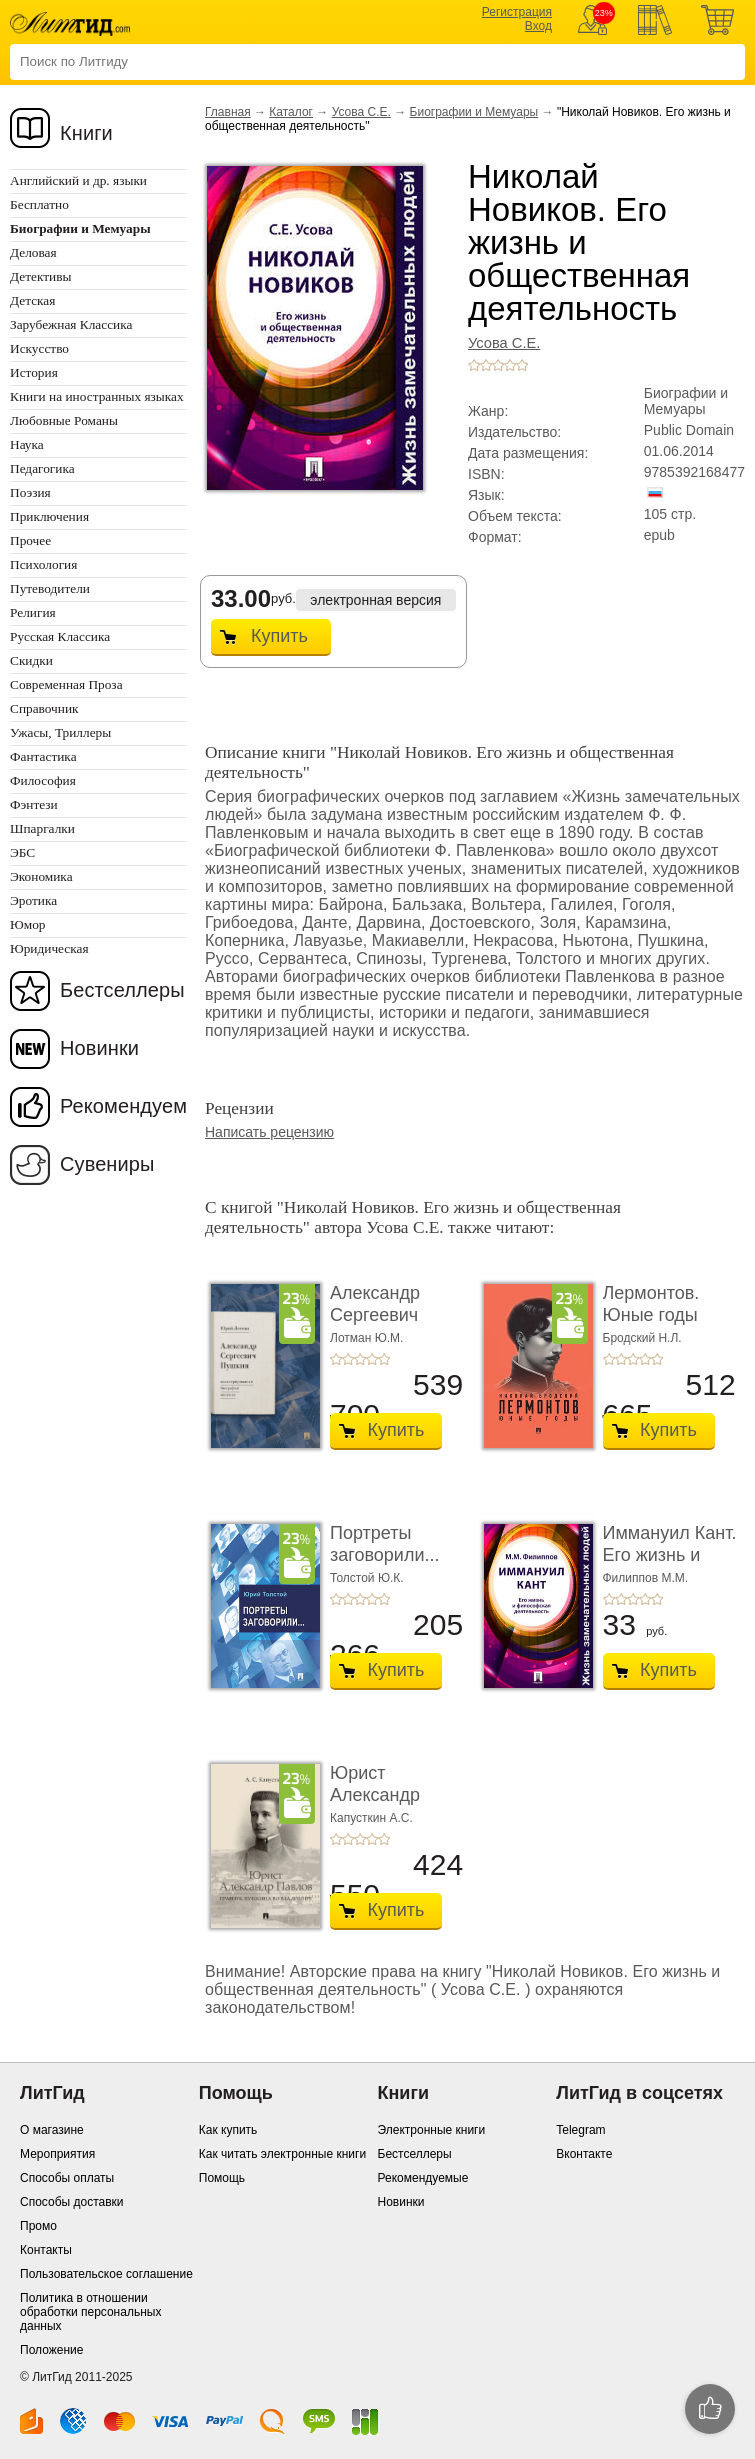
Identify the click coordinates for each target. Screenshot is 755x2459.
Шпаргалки (42, 828)
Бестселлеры (122, 990)
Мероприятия (57, 2154)
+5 (522, 365)
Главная (228, 112)
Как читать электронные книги (282, 2154)
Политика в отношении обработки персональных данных (90, 2312)
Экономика (41, 876)
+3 (498, 365)
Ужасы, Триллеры (60, 732)
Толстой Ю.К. (367, 1578)
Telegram (580, 2130)
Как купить (228, 2130)
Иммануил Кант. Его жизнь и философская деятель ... (670, 1565)
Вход (538, 26)
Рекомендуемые (423, 2178)
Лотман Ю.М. (366, 1338)
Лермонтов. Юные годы (651, 1304)
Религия (33, 612)
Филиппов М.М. (646, 1578)
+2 (486, 365)
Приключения (49, 516)
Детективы (40, 276)
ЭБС (22, 852)
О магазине (52, 2130)
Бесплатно (39, 204)
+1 (474, 365)
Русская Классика (60, 636)
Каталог (291, 112)
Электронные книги (432, 2130)
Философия (43, 780)
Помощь (222, 2178)
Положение (51, 2350)
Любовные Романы (64, 420)
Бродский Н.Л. (642, 1338)
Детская (32, 300)
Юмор (27, 924)
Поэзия (30, 492)
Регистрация (517, 12)
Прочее (30, 540)
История (34, 372)
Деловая (33, 252)
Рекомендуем (123, 1106)
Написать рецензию (269, 1132)
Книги (86, 133)
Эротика (33, 900)
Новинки (99, 1048)
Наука (27, 444)
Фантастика (43, 756)
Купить (279, 636)
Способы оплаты (67, 2178)
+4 (510, 365)
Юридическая (49, 948)
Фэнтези (34, 804)
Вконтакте (584, 2154)
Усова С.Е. (361, 112)
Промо (38, 2226)
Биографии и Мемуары (474, 112)
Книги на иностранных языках (97, 396)
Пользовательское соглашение (106, 2274)
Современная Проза (66, 684)
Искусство (39, 348)
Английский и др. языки (78, 180)
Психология (43, 564)
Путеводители (50, 588)
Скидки (31, 660)
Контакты (46, 2250)
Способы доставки (72, 2202)
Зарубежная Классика (71, 324)
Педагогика (42, 468)
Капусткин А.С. (371, 1818)
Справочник (44, 708)
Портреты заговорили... (384, 1544)
